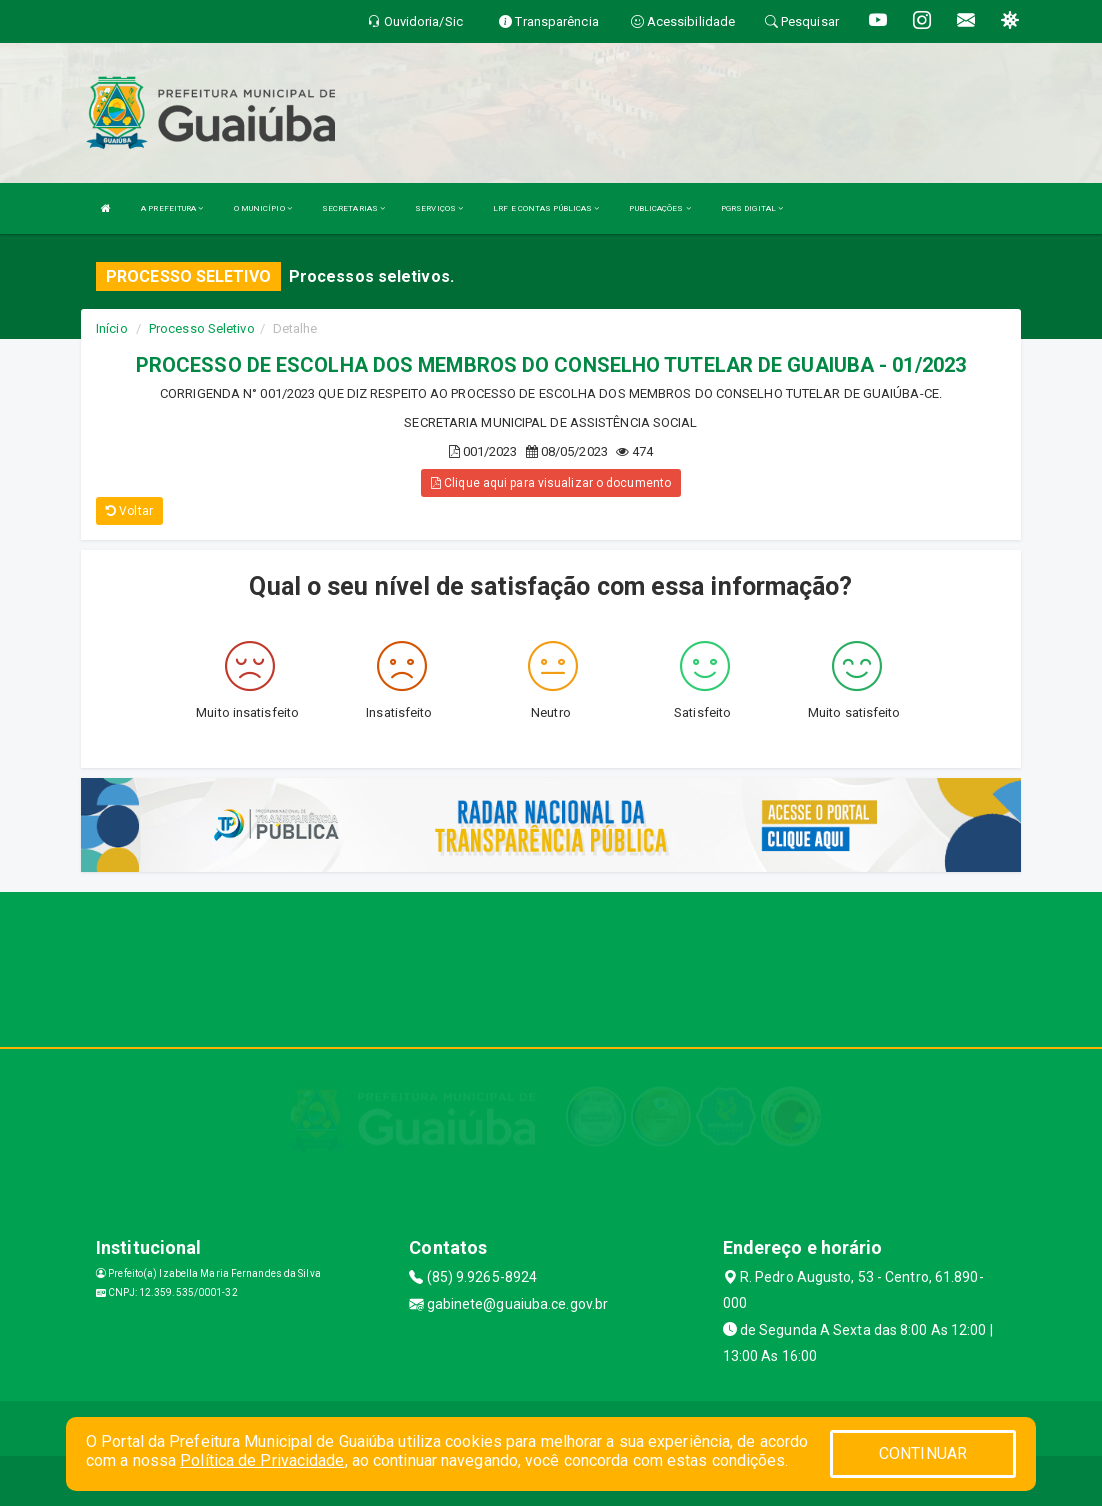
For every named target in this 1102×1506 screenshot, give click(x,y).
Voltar (129, 511)
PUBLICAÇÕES (659, 208)
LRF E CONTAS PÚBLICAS (546, 208)
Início (112, 328)
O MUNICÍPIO (263, 208)
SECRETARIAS (353, 208)
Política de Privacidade (262, 1460)
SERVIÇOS (439, 208)
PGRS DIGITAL (752, 208)
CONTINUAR (923, 1453)
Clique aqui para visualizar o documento (551, 483)
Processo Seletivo (202, 328)
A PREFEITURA (172, 208)
